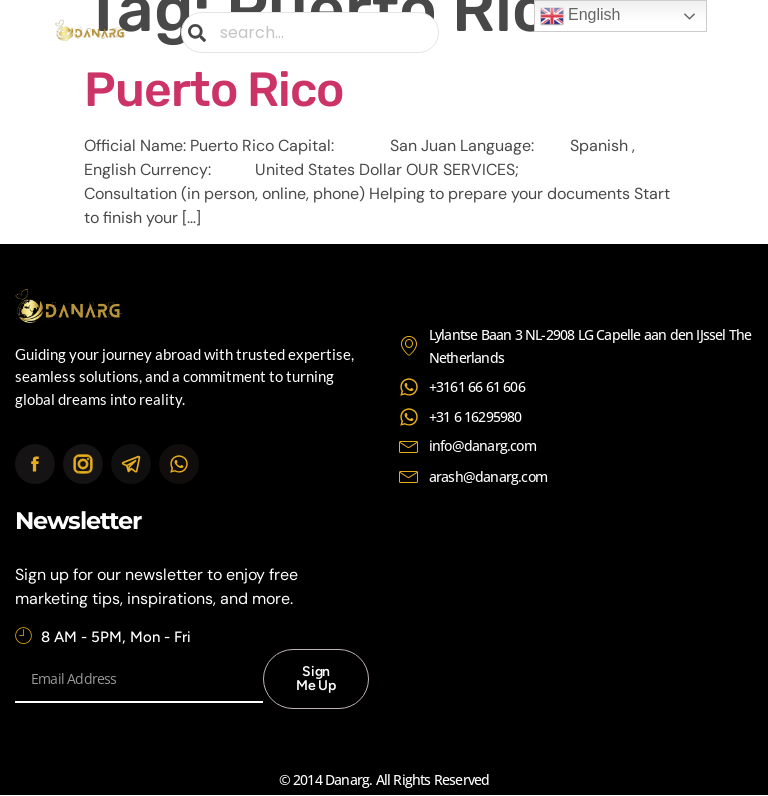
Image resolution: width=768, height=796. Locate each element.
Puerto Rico (213, 89)
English (580, 16)
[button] (696, 32)
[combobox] (310, 32)
